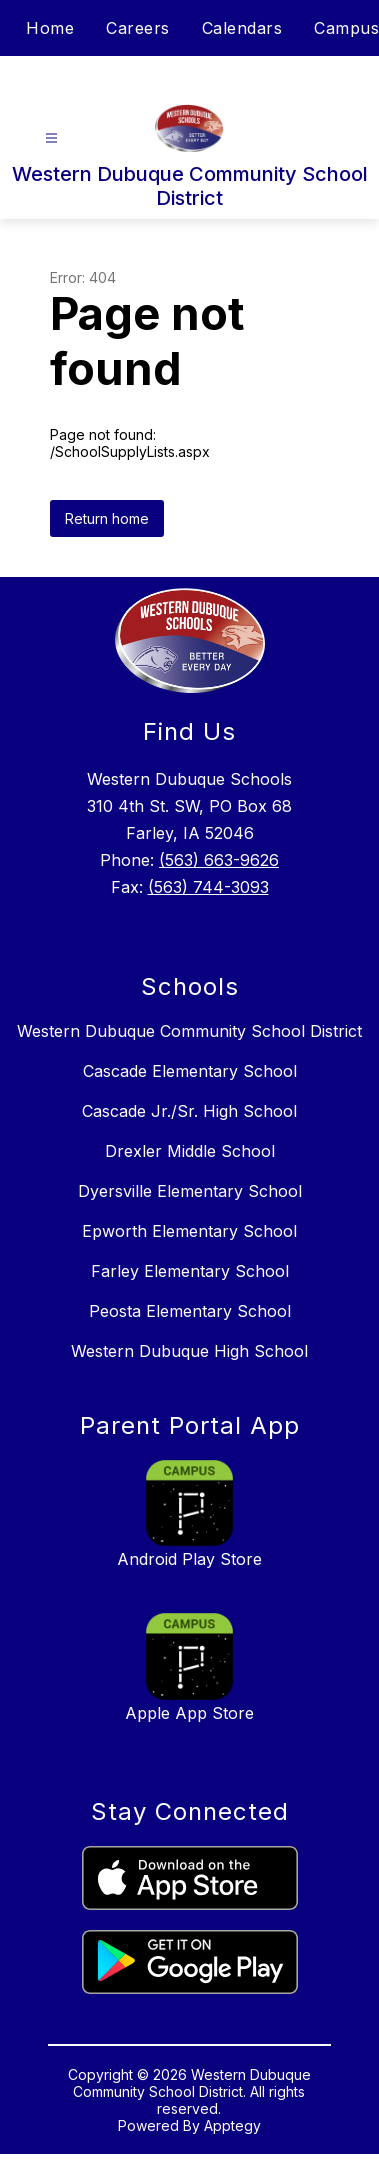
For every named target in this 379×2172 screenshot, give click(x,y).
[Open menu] (51, 138)
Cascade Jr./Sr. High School (189, 1111)
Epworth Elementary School (189, 1231)
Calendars (242, 28)
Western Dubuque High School (189, 1351)
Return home (107, 518)
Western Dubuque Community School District (189, 1031)
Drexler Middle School (190, 1151)
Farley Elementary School (190, 1271)
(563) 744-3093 (208, 887)
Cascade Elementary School (190, 1071)
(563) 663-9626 (219, 860)
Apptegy (232, 2125)
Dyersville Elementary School (190, 1191)
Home (50, 28)
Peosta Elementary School (190, 1311)
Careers (138, 28)
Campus (346, 28)
